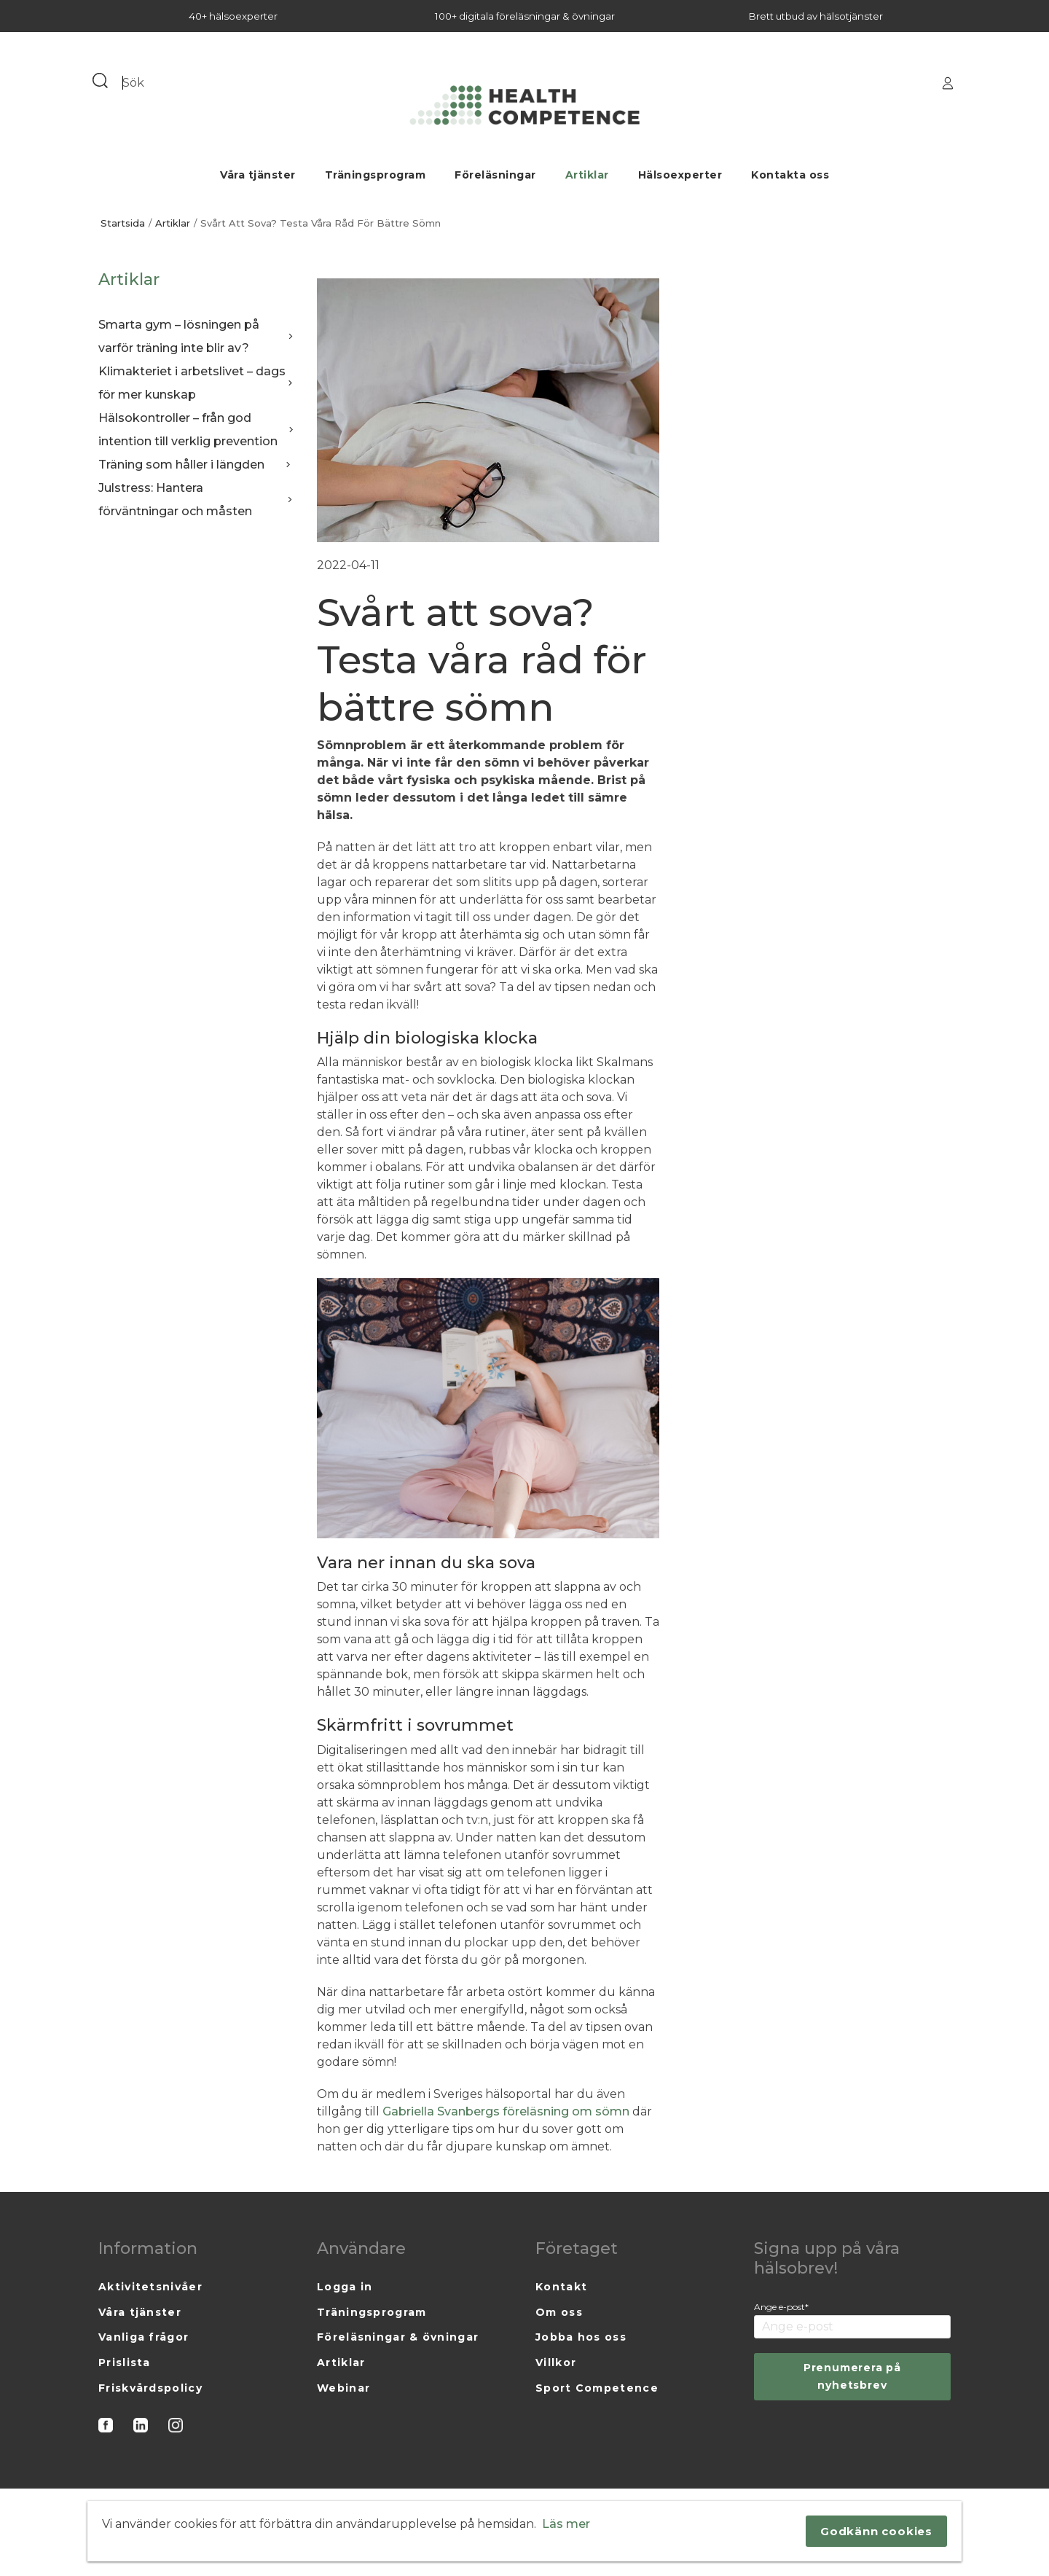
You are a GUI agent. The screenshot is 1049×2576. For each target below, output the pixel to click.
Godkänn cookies (876, 2531)
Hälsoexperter (680, 174)
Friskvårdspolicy (150, 2388)
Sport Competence (597, 2388)
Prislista (124, 2362)
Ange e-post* (781, 2306)
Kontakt (561, 2286)
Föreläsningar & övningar (398, 2337)
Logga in (344, 2286)
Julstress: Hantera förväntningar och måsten (196, 499)
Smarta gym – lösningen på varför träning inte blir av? (196, 336)
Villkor (555, 2362)
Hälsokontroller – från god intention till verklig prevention (196, 429)
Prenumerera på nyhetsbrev (852, 2376)
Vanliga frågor (143, 2337)
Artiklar (587, 174)
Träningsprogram (375, 174)
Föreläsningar (495, 174)
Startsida (123, 223)
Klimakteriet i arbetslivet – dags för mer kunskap (196, 383)
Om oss (559, 2312)
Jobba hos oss (580, 2337)
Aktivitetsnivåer (150, 2286)
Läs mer (566, 2524)
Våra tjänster (258, 174)
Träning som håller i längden (196, 464)
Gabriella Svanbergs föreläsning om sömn (507, 2111)
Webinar (343, 2388)
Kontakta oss (790, 174)
